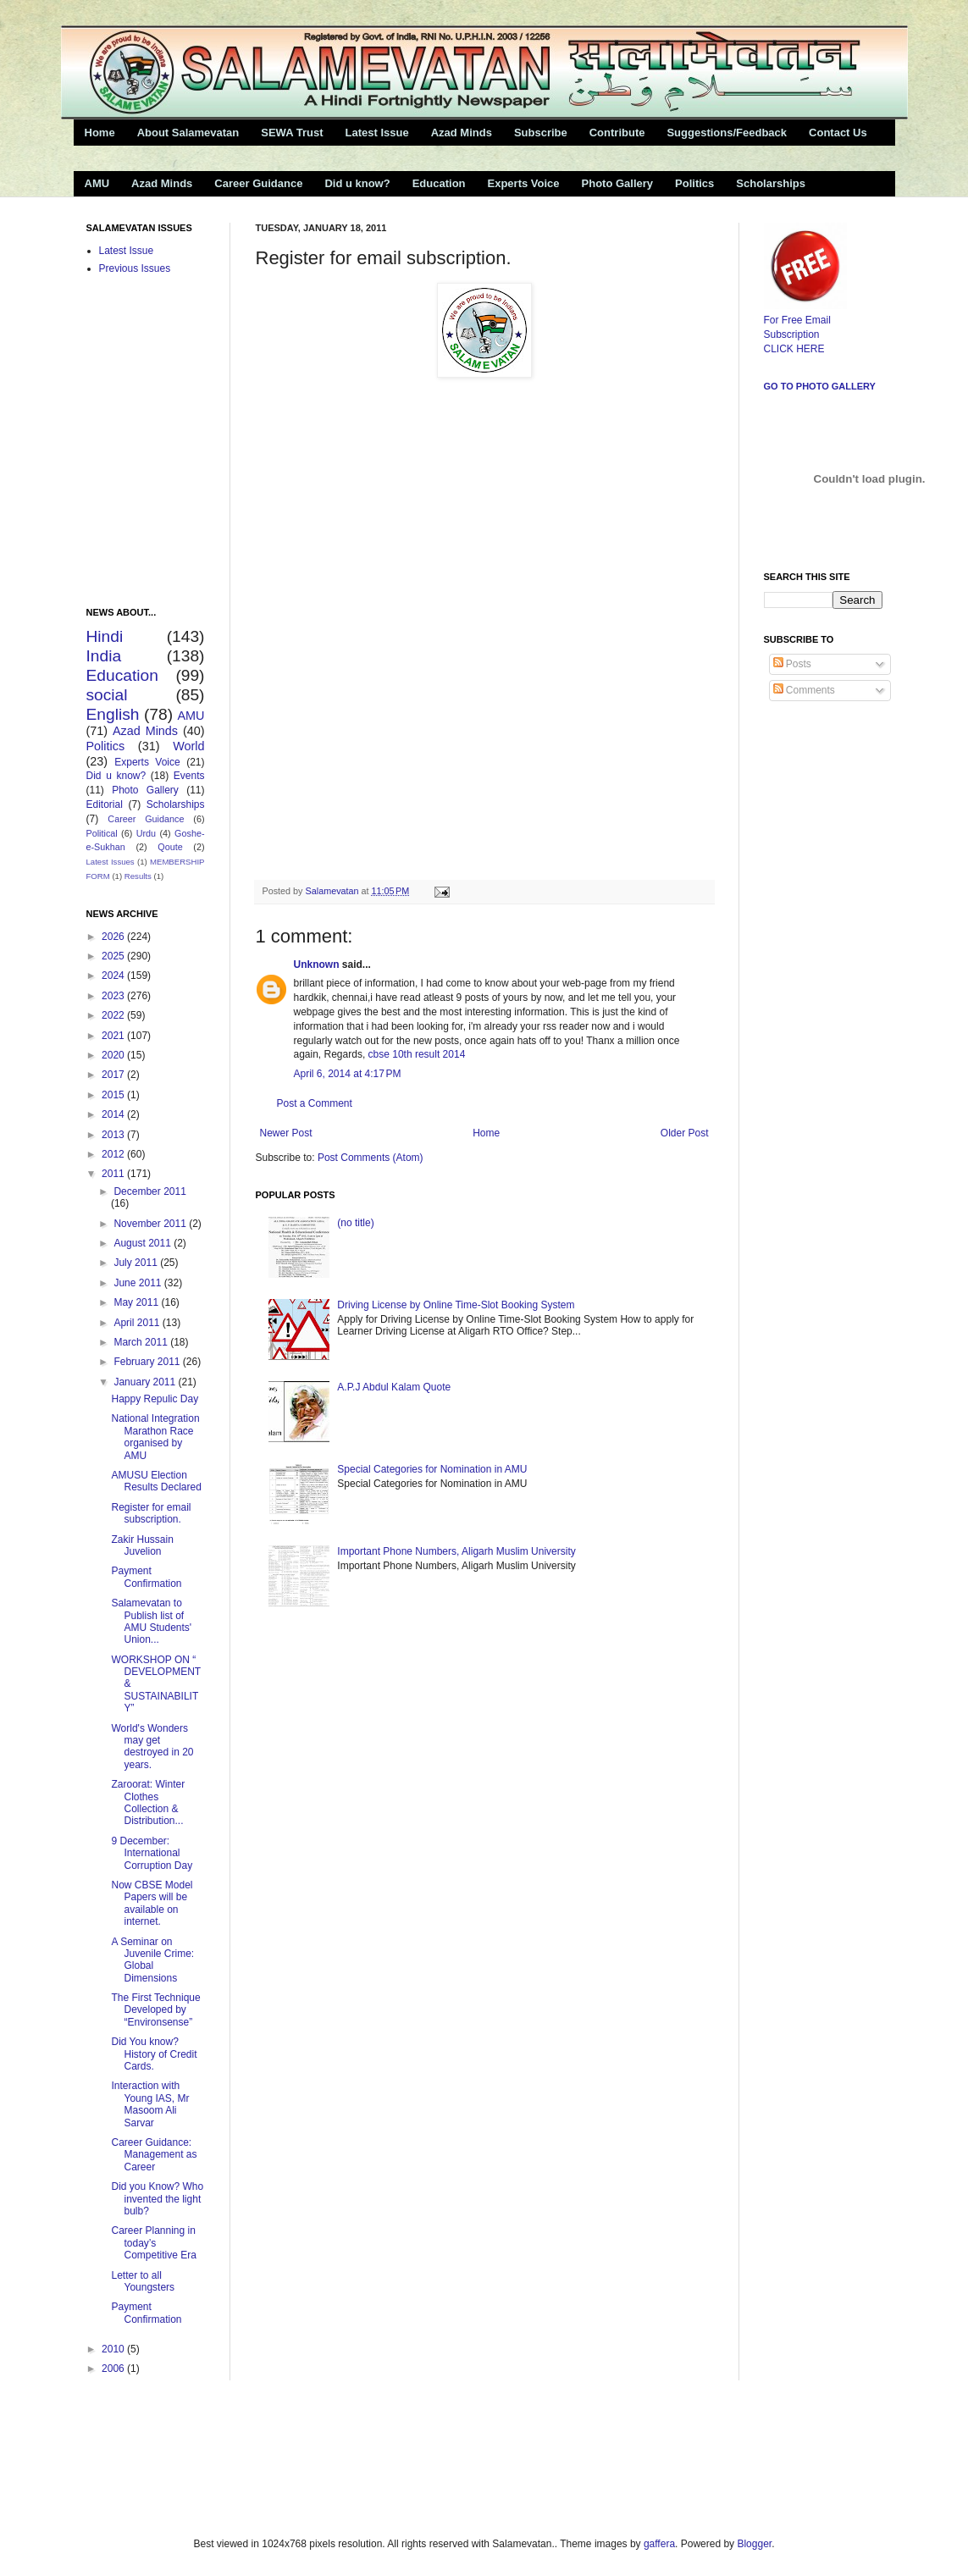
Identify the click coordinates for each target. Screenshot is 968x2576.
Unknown (317, 964)
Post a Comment (314, 1103)
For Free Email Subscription (805, 320)
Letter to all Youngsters (142, 2281)
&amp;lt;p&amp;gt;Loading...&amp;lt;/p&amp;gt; (467, 628)
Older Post (685, 1133)
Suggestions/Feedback (727, 132)
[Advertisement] (272, 2456)
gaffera (659, 2544)
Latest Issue (376, 132)
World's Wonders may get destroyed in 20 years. (152, 1746)
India (104, 656)
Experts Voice (524, 183)
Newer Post (286, 1133)
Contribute (617, 132)
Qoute (170, 847)
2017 (114, 1075)
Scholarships (770, 183)
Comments (804, 690)
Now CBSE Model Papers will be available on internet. (151, 1903)
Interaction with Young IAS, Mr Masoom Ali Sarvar (150, 2104)
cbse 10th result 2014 (417, 1054)
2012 (114, 1154)
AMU (97, 183)
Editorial (104, 804)
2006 (114, 2368)
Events (189, 776)
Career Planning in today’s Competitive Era (153, 2243)
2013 (114, 1135)
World (188, 746)
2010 (114, 2349)
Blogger (754, 2544)
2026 (114, 937)
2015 (114, 1095)
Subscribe (540, 132)
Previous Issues (135, 268)
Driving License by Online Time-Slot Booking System (455, 1305)
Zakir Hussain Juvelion (142, 1545)
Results (138, 876)
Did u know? (357, 183)
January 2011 (145, 1382)
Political (102, 833)
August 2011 (143, 1243)
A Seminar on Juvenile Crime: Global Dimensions (152, 1960)
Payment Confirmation (146, 1577)
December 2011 (149, 1191)
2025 (114, 956)
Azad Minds (461, 132)
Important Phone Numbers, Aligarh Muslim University (456, 1551)
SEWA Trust (292, 132)
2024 (114, 975)
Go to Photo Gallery (820, 386)
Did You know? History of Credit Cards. (153, 2054)
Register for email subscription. (151, 1513)
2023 (114, 996)
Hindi (105, 636)
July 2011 (136, 1263)
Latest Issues (110, 861)
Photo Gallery (618, 183)
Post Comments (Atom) (370, 1158)
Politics (694, 183)
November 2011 (151, 1224)
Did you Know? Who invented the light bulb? (157, 2199)
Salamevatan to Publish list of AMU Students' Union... (151, 1621)
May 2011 (137, 1302)
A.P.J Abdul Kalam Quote (394, 1387)
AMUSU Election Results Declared (156, 1481)
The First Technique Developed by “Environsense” (155, 2010)
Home (100, 132)
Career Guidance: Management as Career (153, 2155)
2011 (114, 1174)
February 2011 (147, 1362)
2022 (114, 1015)
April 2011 (137, 1323)
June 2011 (138, 1283)
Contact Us (838, 132)
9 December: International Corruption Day (151, 1853)
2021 (114, 1036)
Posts (792, 664)
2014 (114, 1114)
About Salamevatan (188, 132)
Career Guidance (258, 183)
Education (439, 183)
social (107, 695)
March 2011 (141, 1342)
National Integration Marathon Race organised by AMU (155, 1436)
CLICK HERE (794, 349)
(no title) (355, 1223)
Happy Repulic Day (154, 1399)
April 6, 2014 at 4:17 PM (347, 1074)
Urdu (146, 833)
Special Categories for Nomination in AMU (432, 1469)
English (113, 714)
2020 (114, 1055)
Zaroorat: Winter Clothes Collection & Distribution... (148, 1802)
